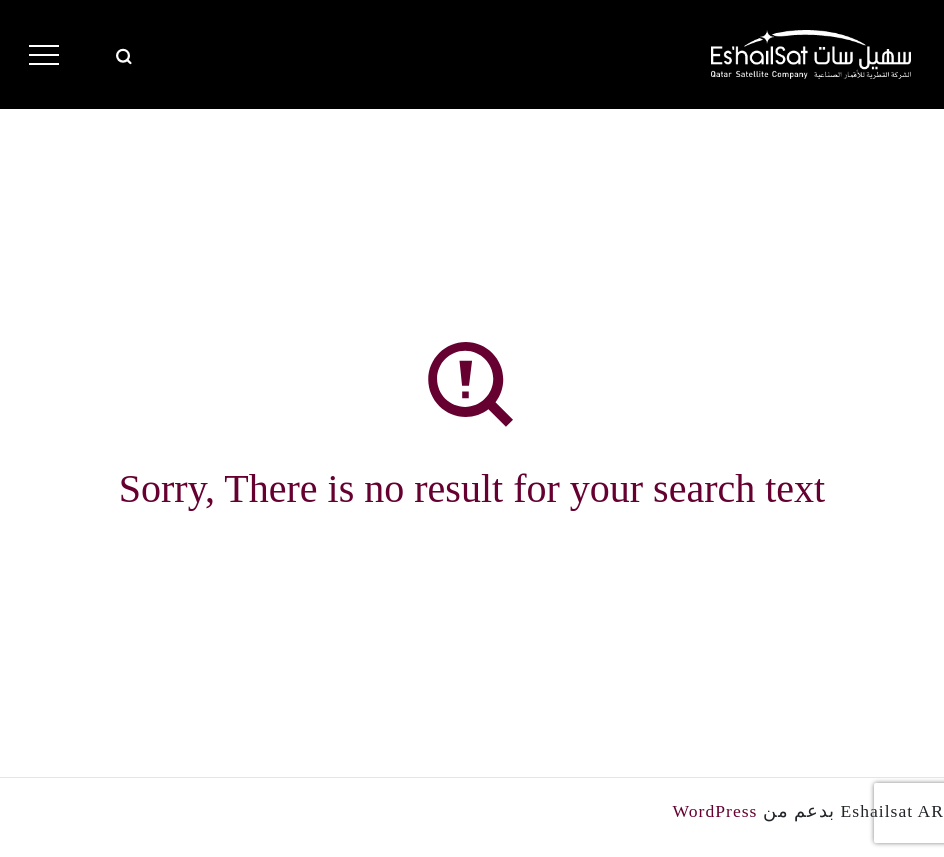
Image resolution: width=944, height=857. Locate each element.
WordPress (715, 811)
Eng (93, 54)
